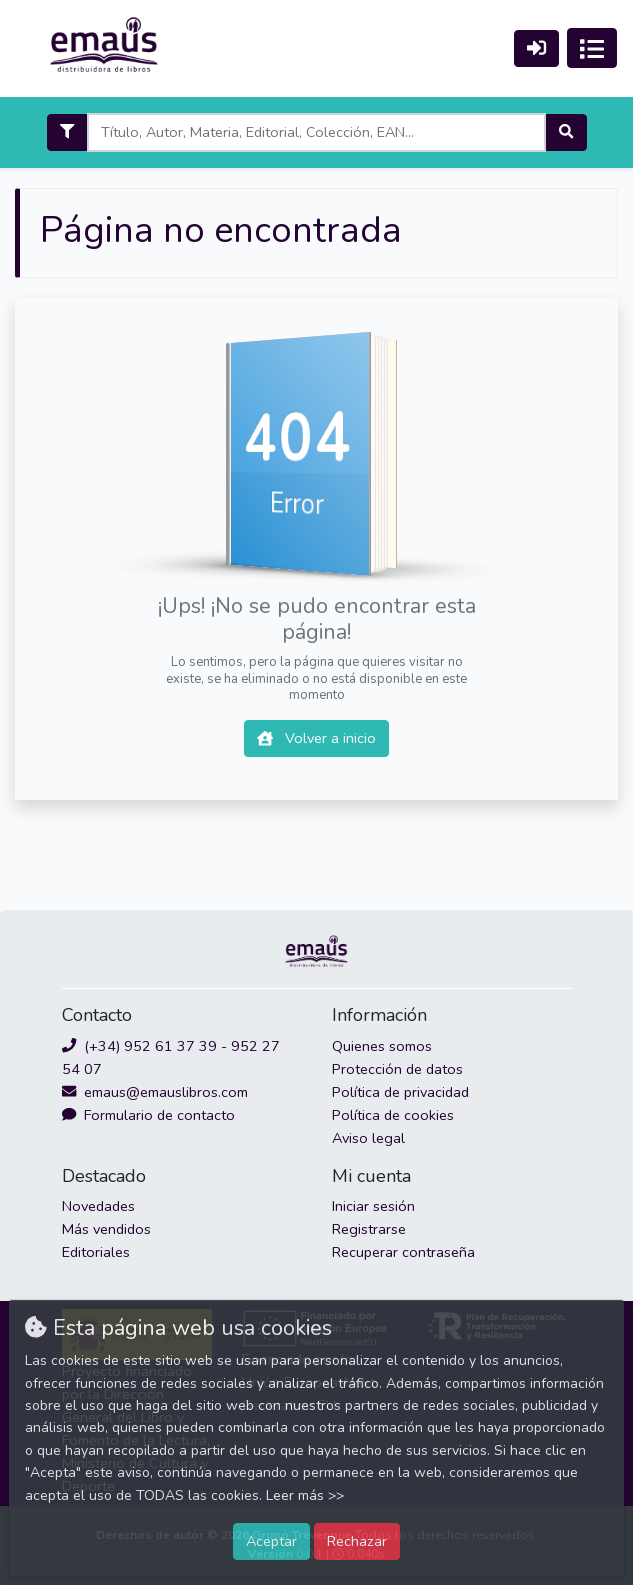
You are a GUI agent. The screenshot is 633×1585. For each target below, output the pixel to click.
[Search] (316, 132)
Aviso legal (368, 1138)
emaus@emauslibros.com (155, 1092)
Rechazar (357, 1541)
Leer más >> (305, 1495)
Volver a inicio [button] (316, 738)
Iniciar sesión (373, 1206)
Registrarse (369, 1229)
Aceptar (271, 1541)
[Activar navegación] (592, 48)
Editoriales (96, 1252)
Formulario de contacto (148, 1115)
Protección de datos (397, 1069)
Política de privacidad (400, 1092)
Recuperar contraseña (403, 1252)
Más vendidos (106, 1229)
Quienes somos (382, 1046)
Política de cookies (393, 1115)
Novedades (98, 1206)
